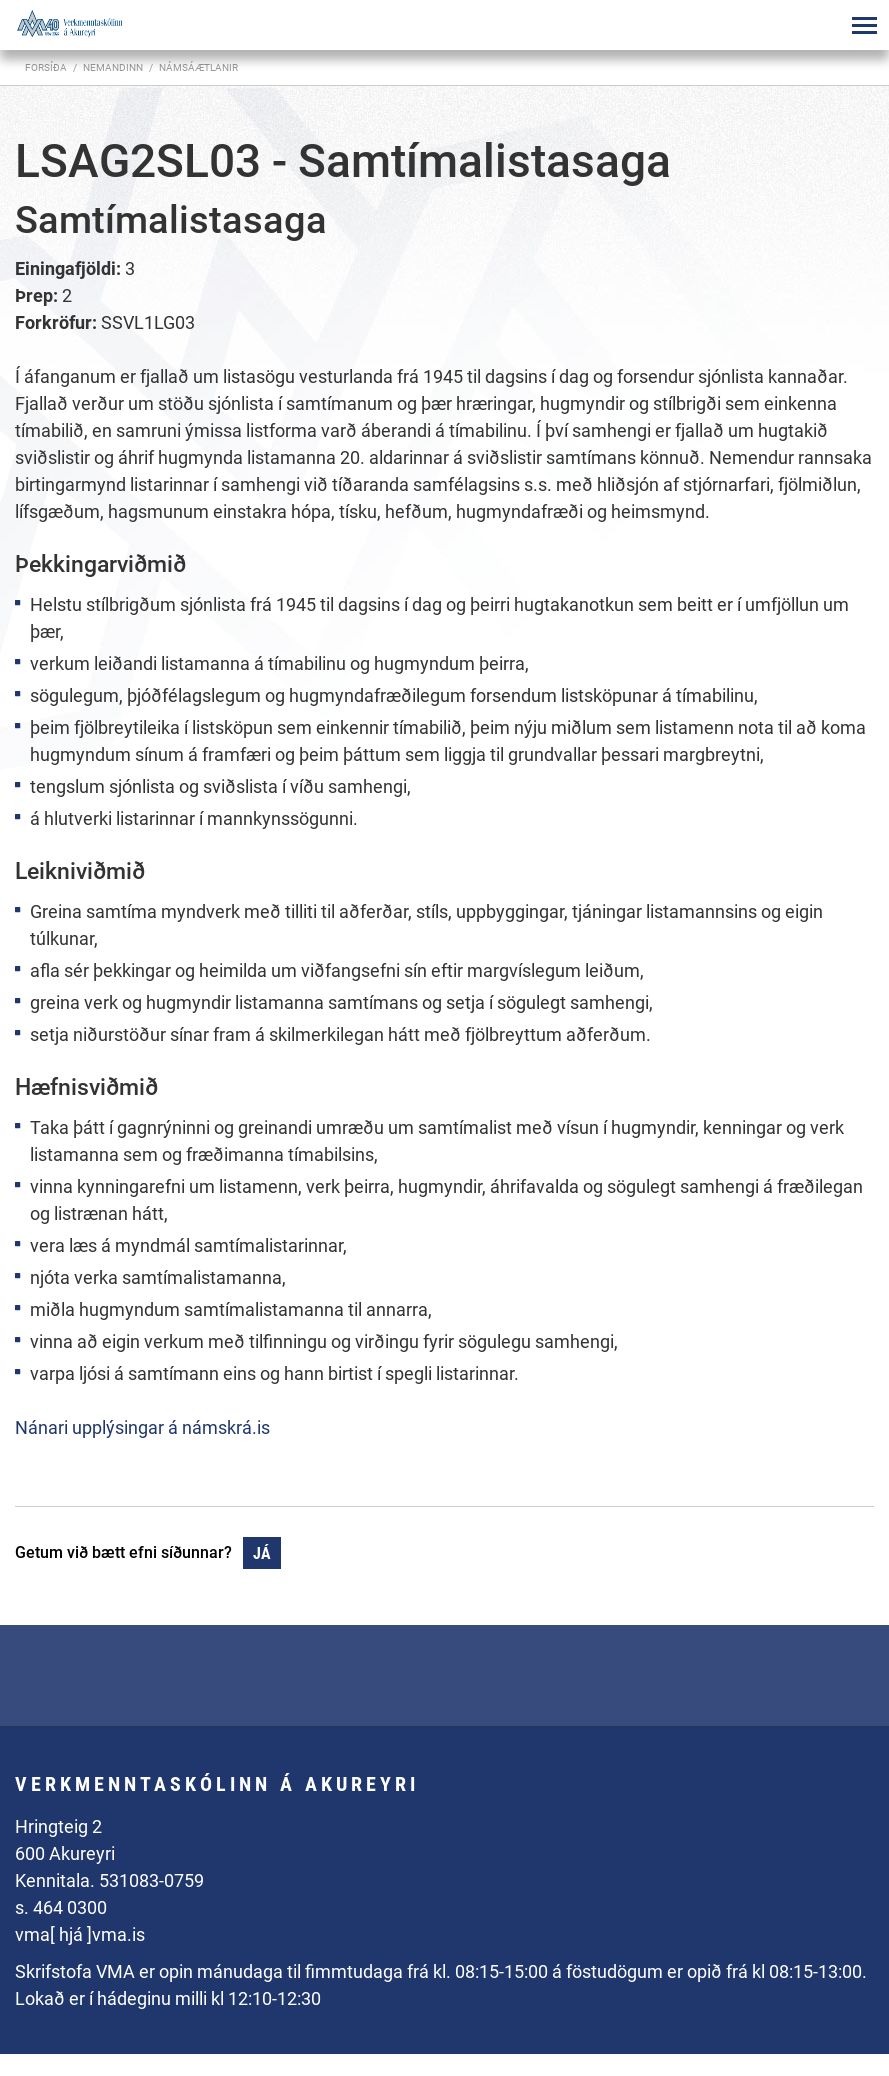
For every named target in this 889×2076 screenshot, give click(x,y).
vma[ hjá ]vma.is (80, 1934)
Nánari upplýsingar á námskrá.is (142, 1427)
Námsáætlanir (198, 67)
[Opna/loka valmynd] (864, 25)
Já (262, 1553)
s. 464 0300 (61, 1907)
